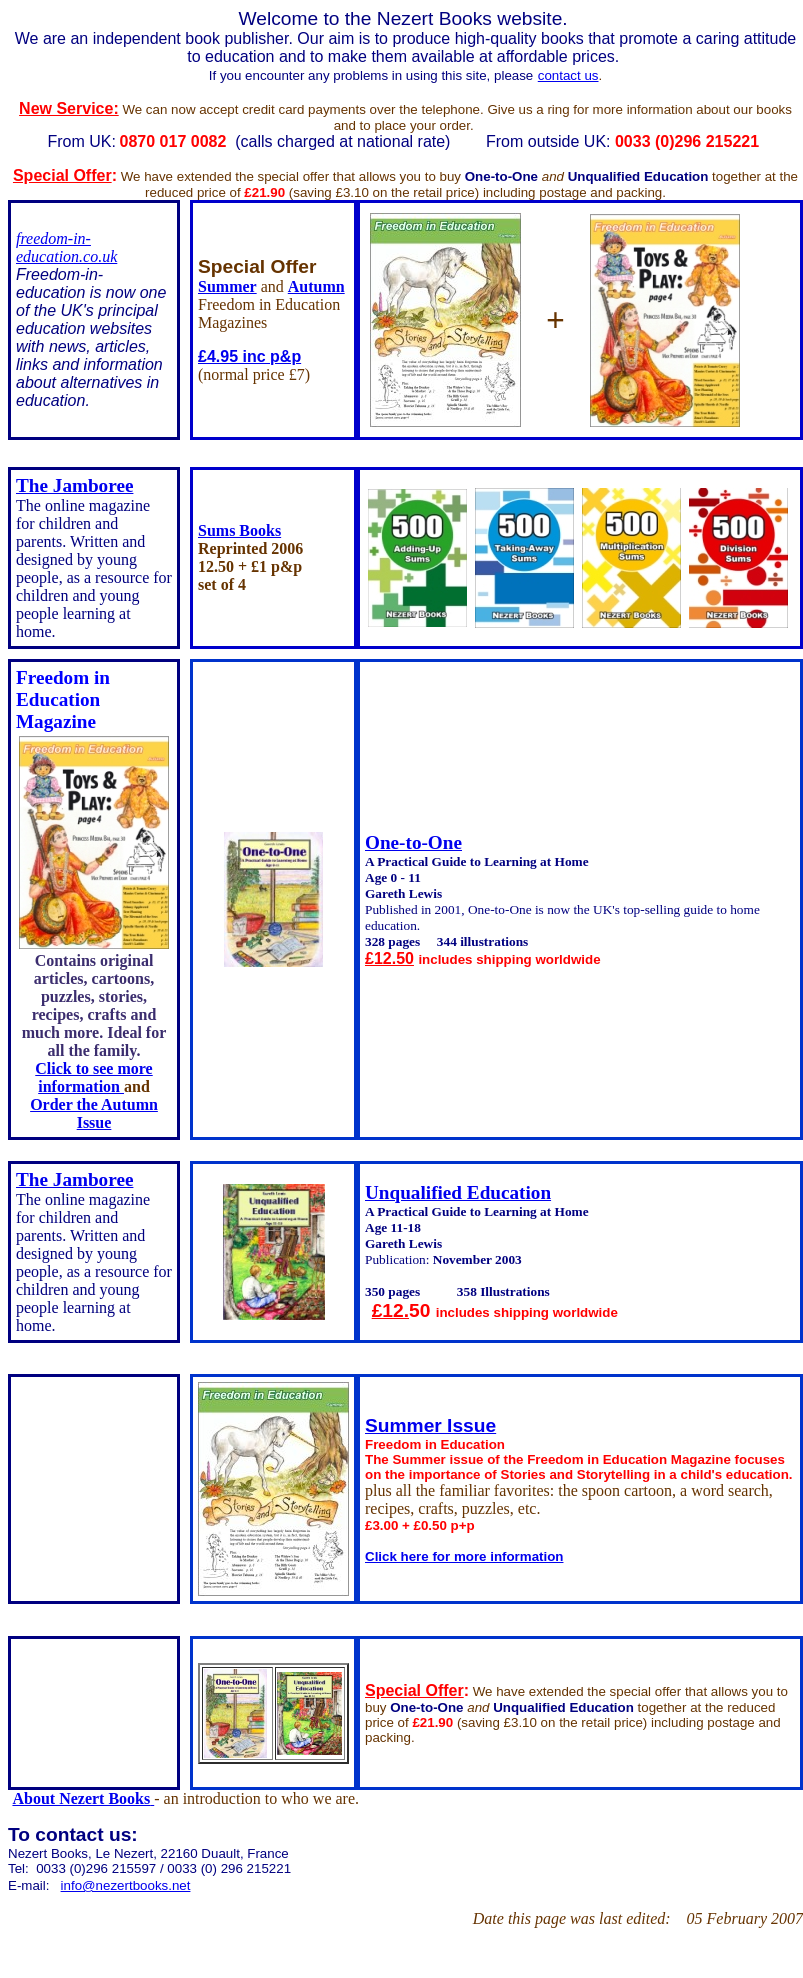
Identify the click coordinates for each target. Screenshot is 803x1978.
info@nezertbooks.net (126, 1885)
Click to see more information (93, 1077)
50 (422, 1310)
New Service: (69, 108)
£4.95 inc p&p (249, 356)
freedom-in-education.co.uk (66, 247)
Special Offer (62, 175)
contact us (568, 75)
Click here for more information (464, 1556)
